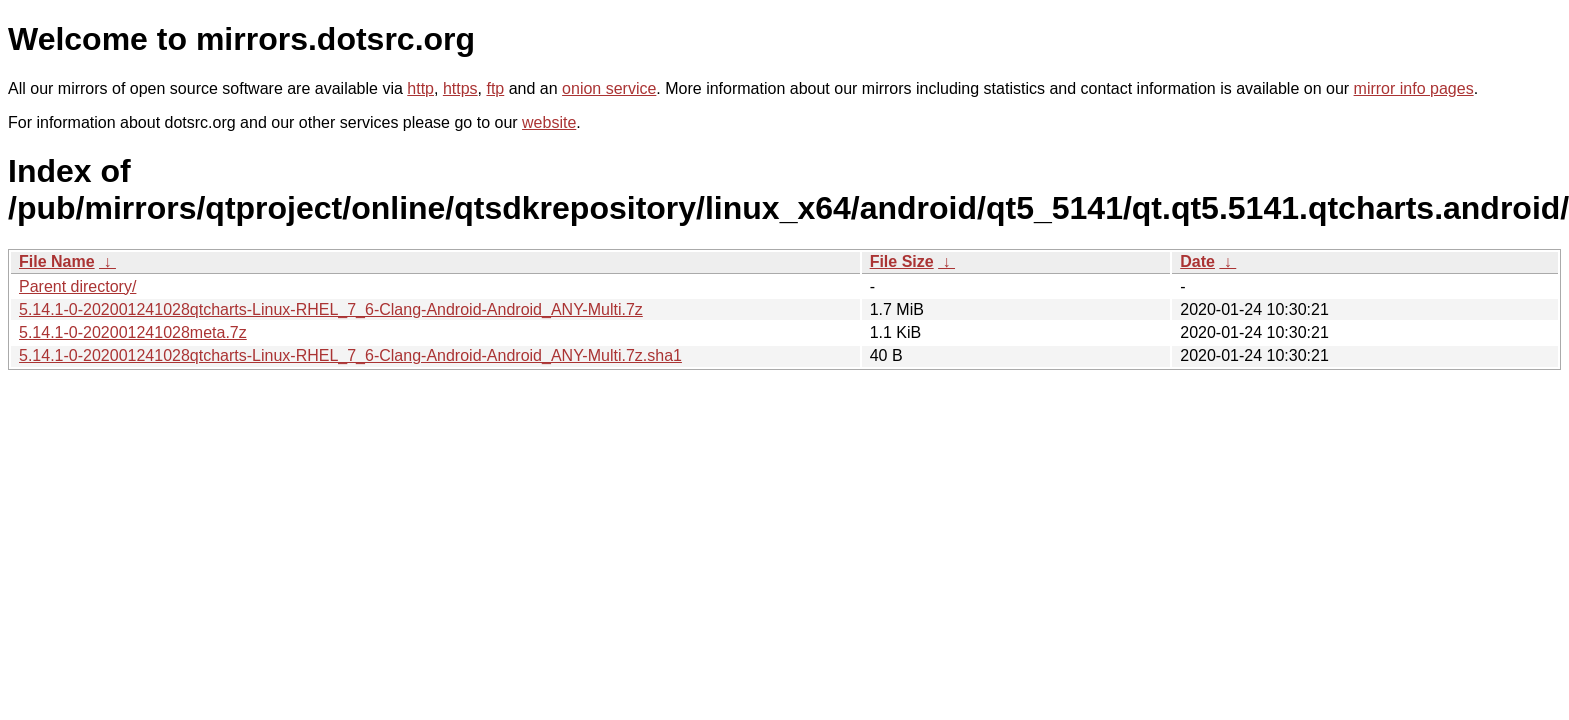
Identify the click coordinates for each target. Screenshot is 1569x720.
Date (1197, 261)
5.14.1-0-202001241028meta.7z (133, 332)
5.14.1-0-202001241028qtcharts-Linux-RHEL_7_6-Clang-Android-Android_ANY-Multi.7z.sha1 (350, 355)
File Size (902, 261)
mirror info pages (1414, 88)
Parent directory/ (77, 286)
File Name (57, 261)
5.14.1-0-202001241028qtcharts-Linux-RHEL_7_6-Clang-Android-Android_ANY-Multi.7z (331, 309)
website (549, 122)
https (460, 88)
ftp (495, 88)
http (420, 88)
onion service (609, 88)
